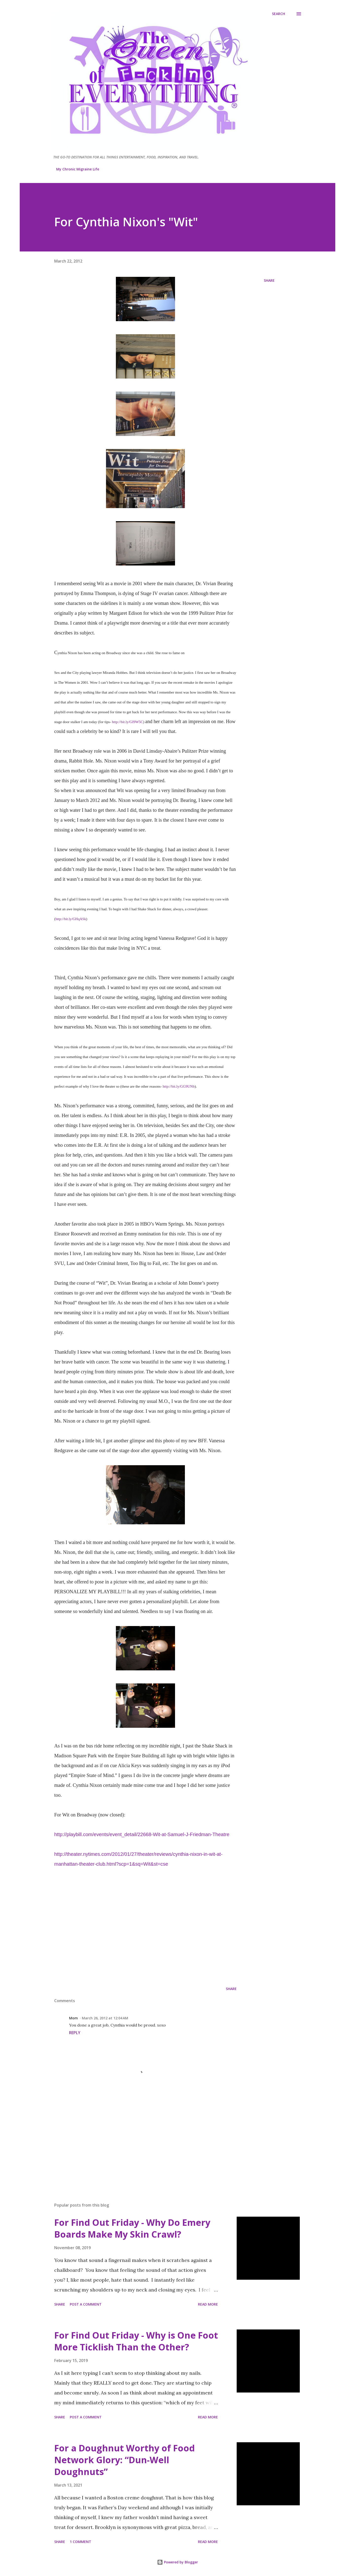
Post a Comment (86, 2304)
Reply (74, 2032)
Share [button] (269, 280)
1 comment (80, 2541)
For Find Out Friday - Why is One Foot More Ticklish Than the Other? (136, 2341)
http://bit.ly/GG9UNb (179, 1086)
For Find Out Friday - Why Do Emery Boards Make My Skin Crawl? (132, 2228)
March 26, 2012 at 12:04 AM (105, 2018)
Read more (208, 2304)
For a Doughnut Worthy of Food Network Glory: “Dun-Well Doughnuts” (124, 2460)
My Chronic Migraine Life (77, 169)
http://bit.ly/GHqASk (70, 919)
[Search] (278, 14)
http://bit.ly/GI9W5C (127, 722)
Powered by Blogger (177, 2562)
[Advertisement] (137, 2141)
